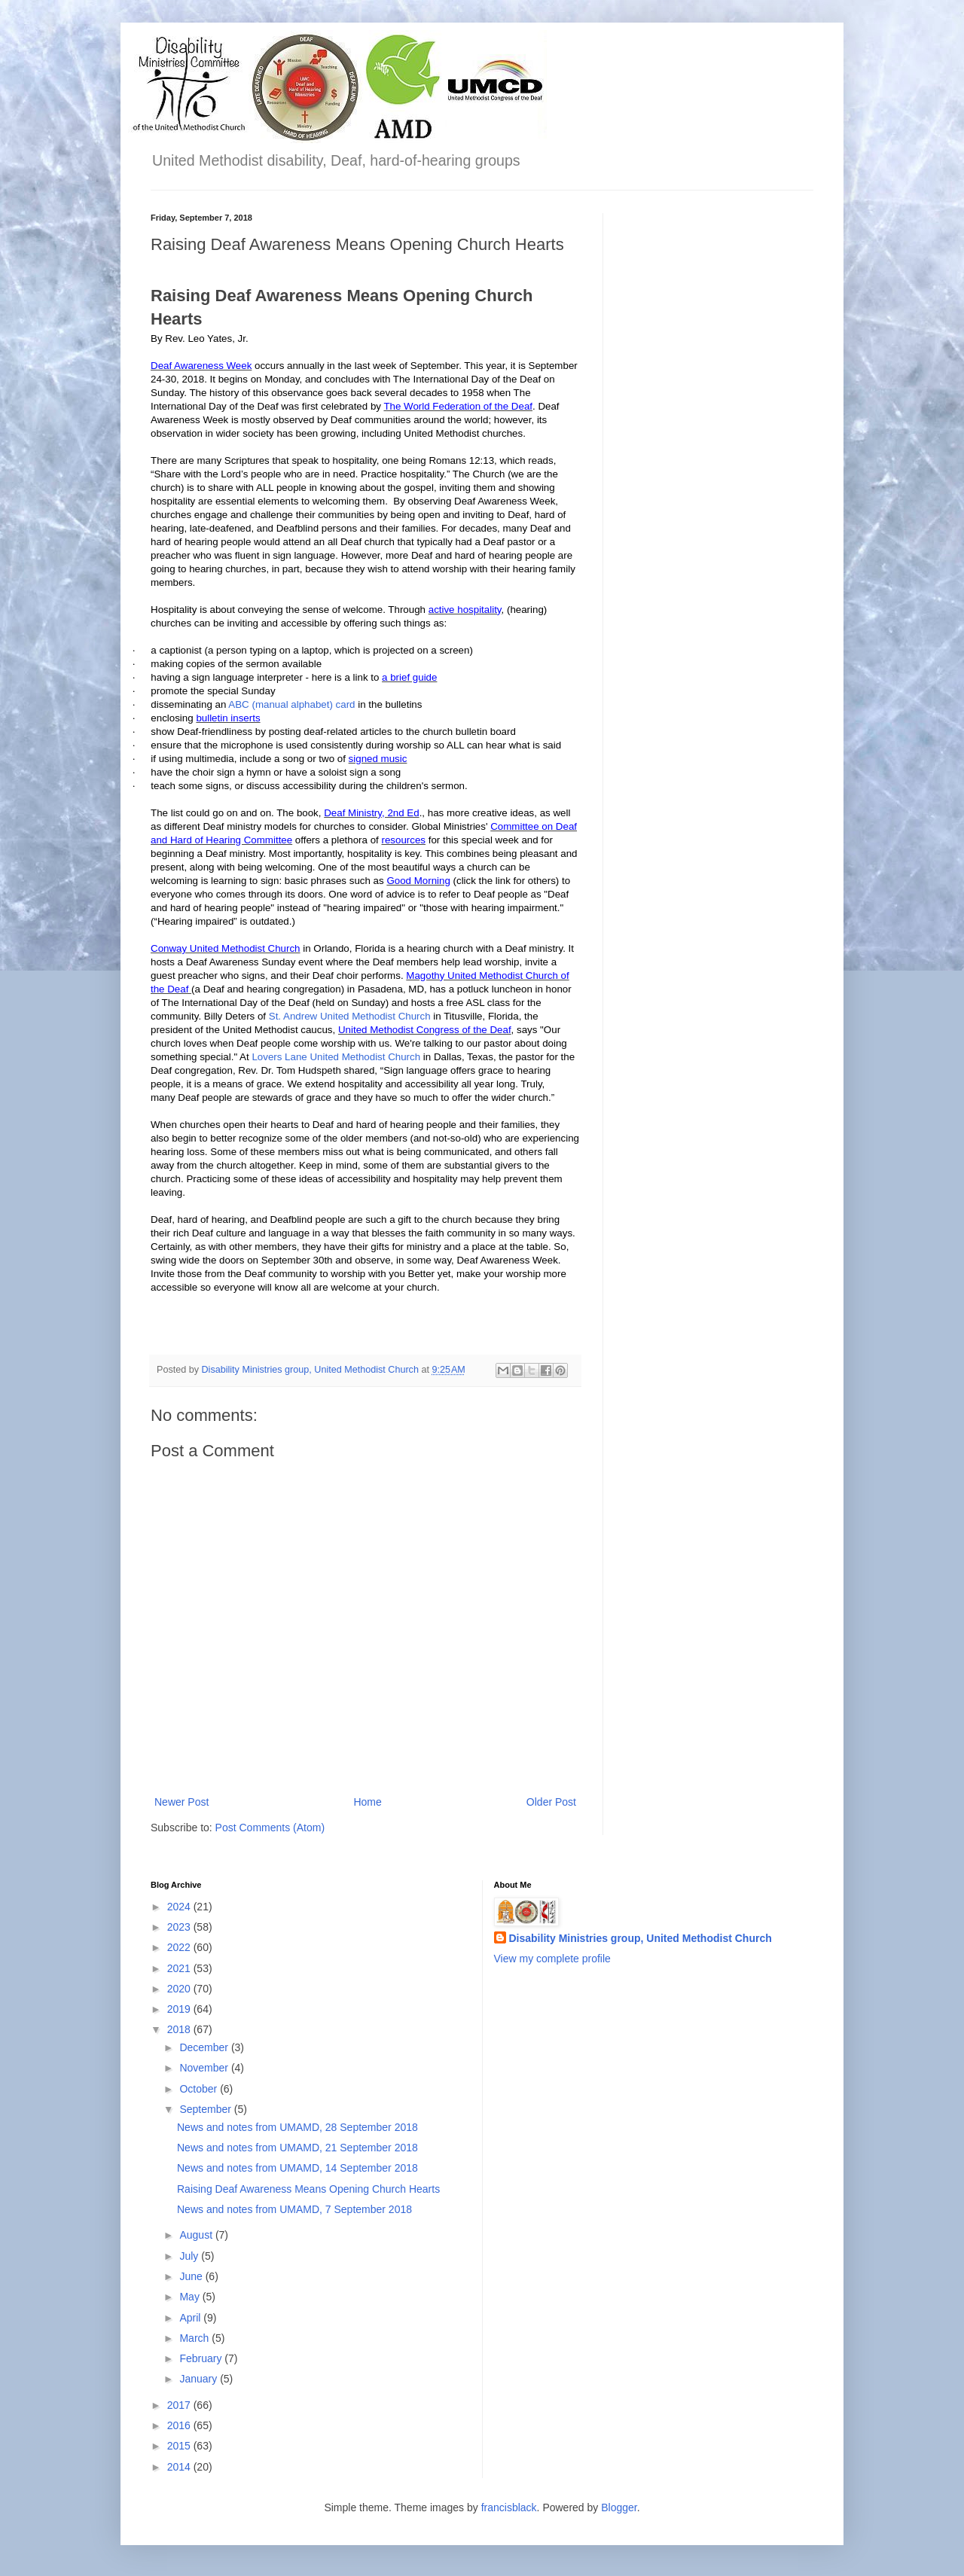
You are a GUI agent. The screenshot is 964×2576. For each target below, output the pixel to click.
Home (367, 1802)
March (195, 2338)
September (206, 2109)
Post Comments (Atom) (270, 1827)
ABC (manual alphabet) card (291, 704)
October (199, 2089)
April (191, 2318)
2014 (180, 2467)
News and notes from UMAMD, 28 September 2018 (297, 2127)
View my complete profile (552, 1959)
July (190, 2256)
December (204, 2047)
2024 (180, 1907)
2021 (180, 1968)
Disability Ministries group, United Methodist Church (640, 1938)
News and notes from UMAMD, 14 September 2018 (297, 2168)
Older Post (551, 1802)
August (197, 2235)
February (201, 2358)
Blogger (618, 2507)
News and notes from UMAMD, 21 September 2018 (297, 2148)
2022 (180, 1947)
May (190, 2297)
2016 (180, 2425)
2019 (180, 2009)
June (192, 2276)
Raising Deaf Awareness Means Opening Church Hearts (308, 2189)
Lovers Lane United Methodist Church (336, 1056)
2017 (180, 2405)
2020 (180, 1989)
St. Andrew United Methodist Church (350, 1016)
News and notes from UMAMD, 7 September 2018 (294, 2209)
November (204, 2068)
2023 (180, 1927)
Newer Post (181, 1802)
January (199, 2379)
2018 (180, 2029)
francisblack (509, 2507)
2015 (180, 2446)
